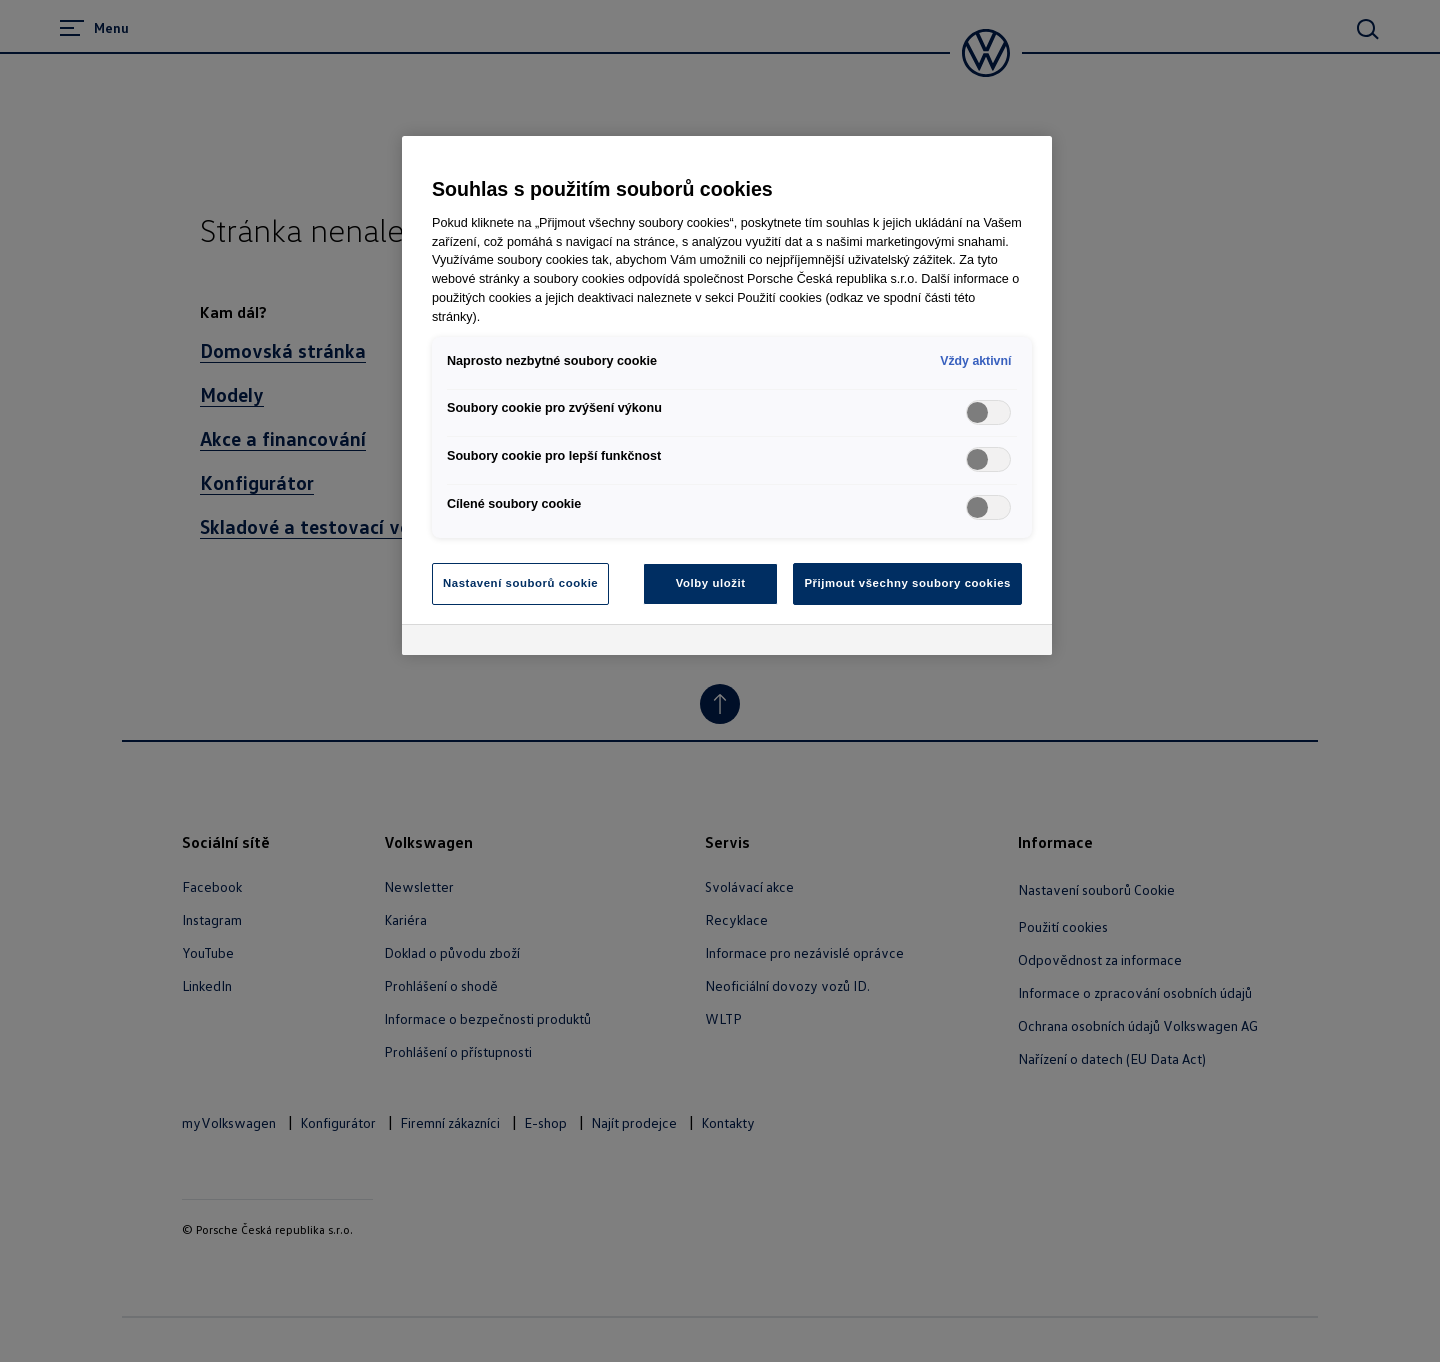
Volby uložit (711, 583)
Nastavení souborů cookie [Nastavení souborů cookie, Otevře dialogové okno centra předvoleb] (520, 583)
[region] (727, 395)
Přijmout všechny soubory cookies (907, 583)
